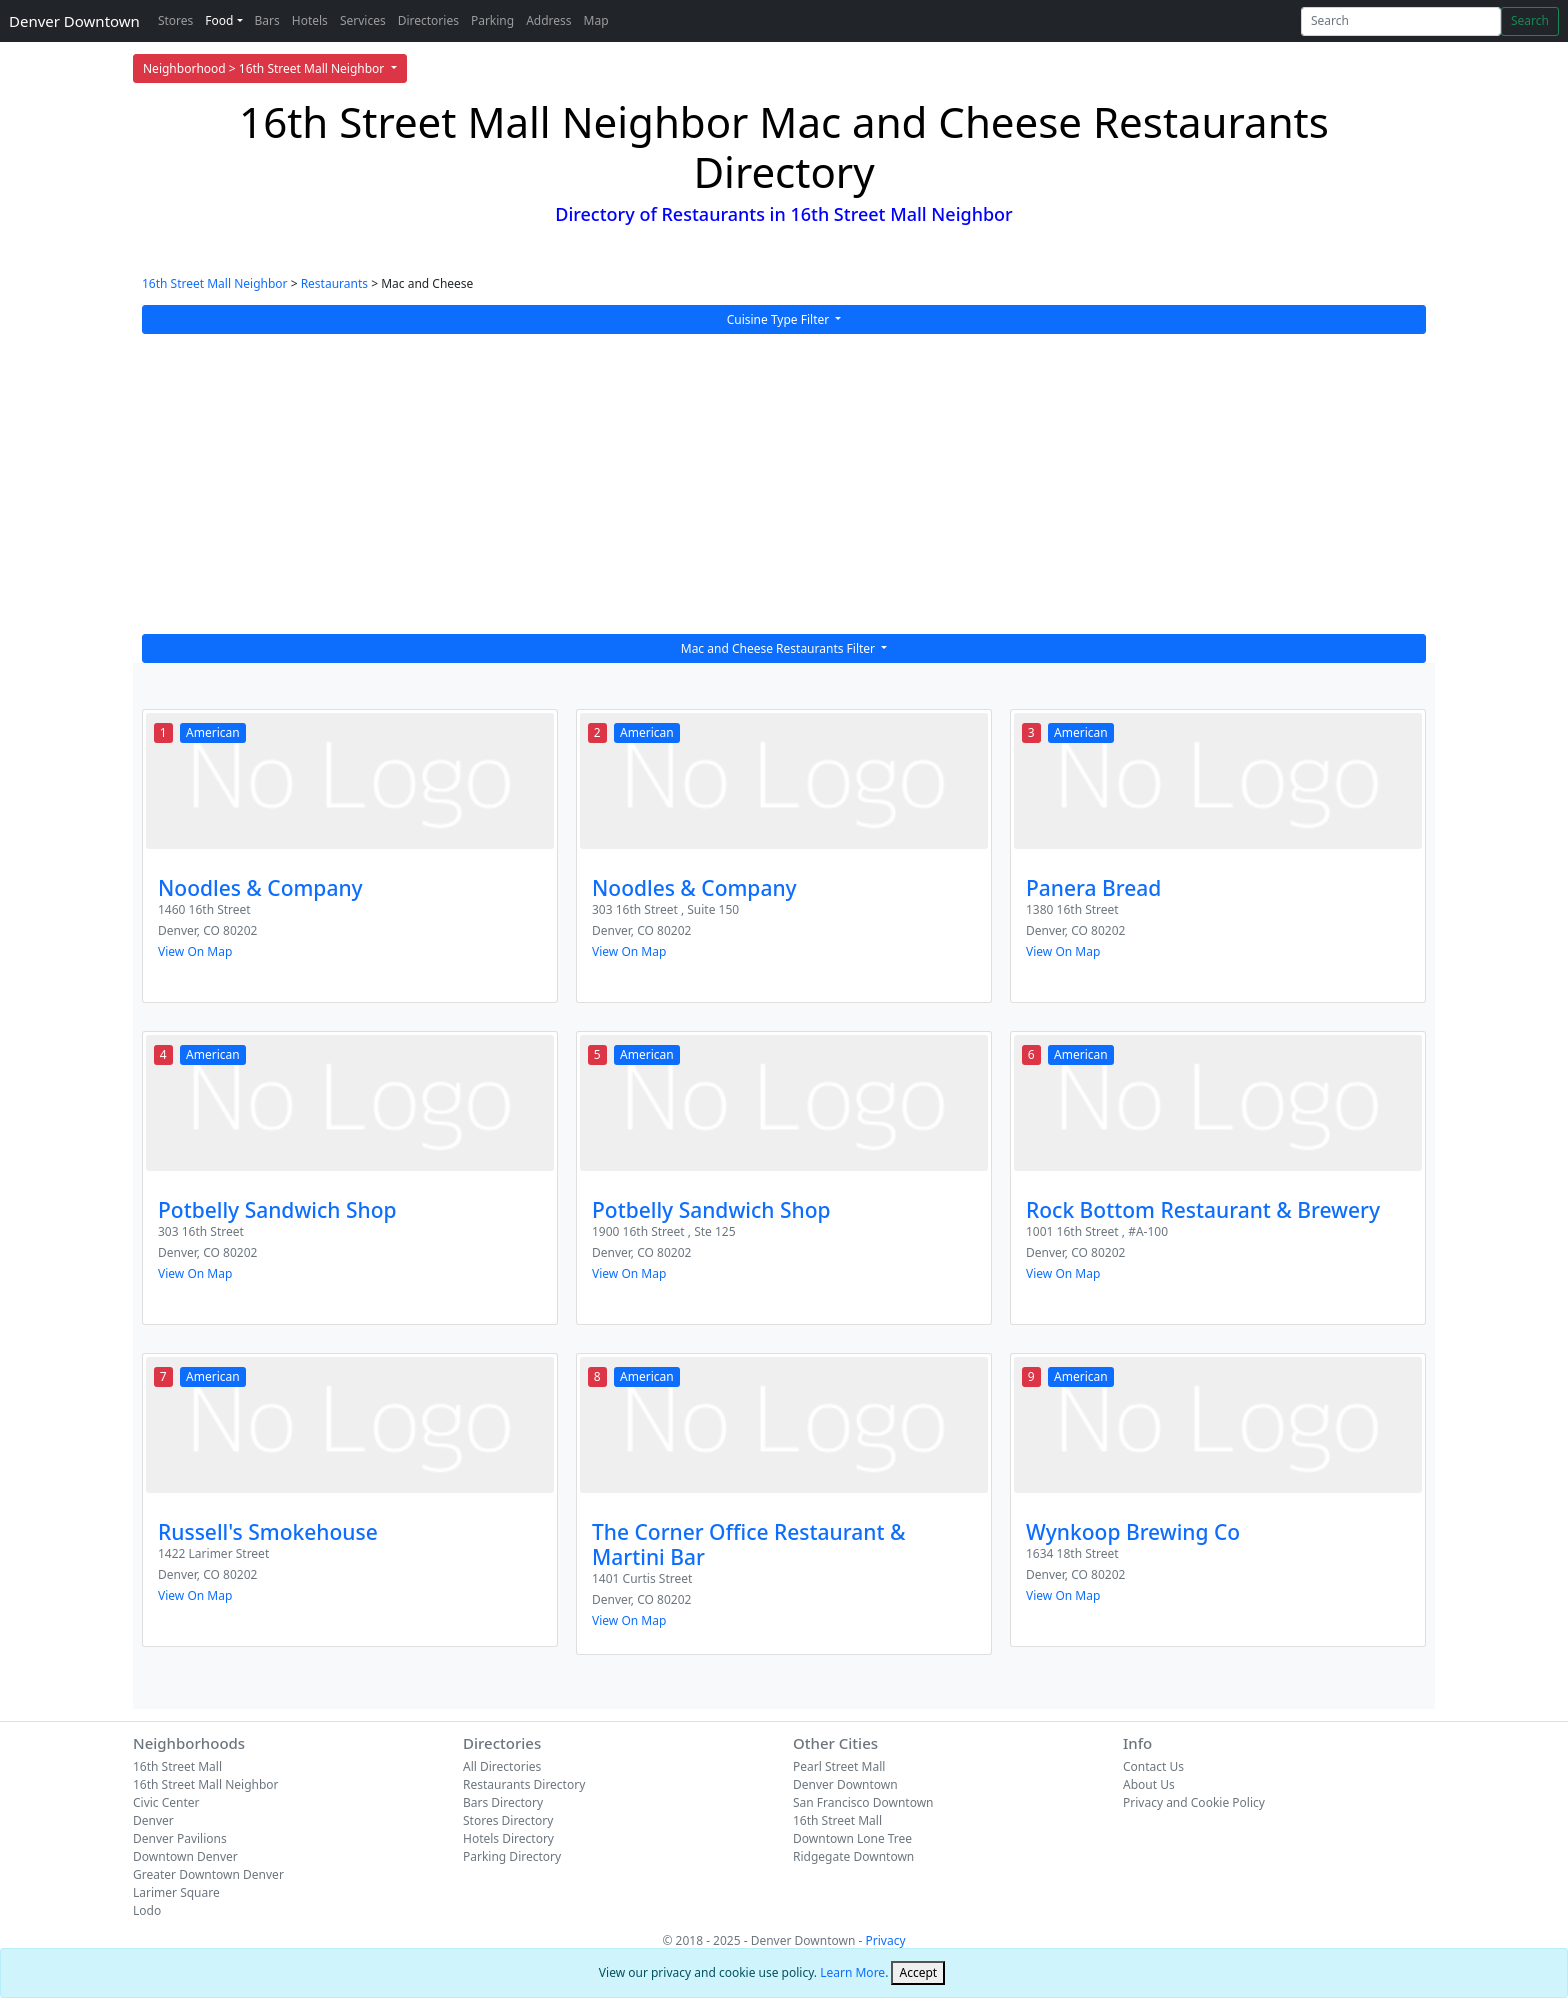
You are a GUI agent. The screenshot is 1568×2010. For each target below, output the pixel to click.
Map (596, 20)
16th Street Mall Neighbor (215, 283)
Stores (175, 20)
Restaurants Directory (524, 1784)
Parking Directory (512, 1856)
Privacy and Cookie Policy (1194, 1802)
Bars (267, 20)
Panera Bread (1093, 888)
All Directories (502, 1766)
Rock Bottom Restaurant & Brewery (1203, 1210)
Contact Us (1153, 1766)
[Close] (918, 1973)
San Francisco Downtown (863, 1802)
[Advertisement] (784, 484)
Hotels (310, 20)
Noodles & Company (260, 888)
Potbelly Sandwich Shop (277, 1210)
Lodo (147, 1910)
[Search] (1401, 21)
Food (219, 20)
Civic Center (166, 1802)
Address (548, 20)
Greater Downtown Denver (208, 1874)
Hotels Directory (508, 1838)
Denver (153, 1820)
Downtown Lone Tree (852, 1838)
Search (1530, 20)
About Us (1149, 1784)
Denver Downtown (74, 21)
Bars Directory (503, 1802)
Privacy (886, 1940)
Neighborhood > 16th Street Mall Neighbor (265, 68)
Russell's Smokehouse (268, 1532)
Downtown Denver (185, 1856)
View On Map (195, 951)
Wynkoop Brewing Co (1133, 1532)
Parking (492, 20)
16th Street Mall (177, 1766)
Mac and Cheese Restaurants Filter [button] (779, 648)
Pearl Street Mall (839, 1766)
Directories (428, 20)
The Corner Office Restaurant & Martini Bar (748, 1544)
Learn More (852, 1972)
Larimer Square (176, 1892)
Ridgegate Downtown (853, 1856)
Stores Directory (508, 1820)
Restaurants (334, 283)
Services (363, 20)
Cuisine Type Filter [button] (780, 319)
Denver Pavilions (180, 1838)
